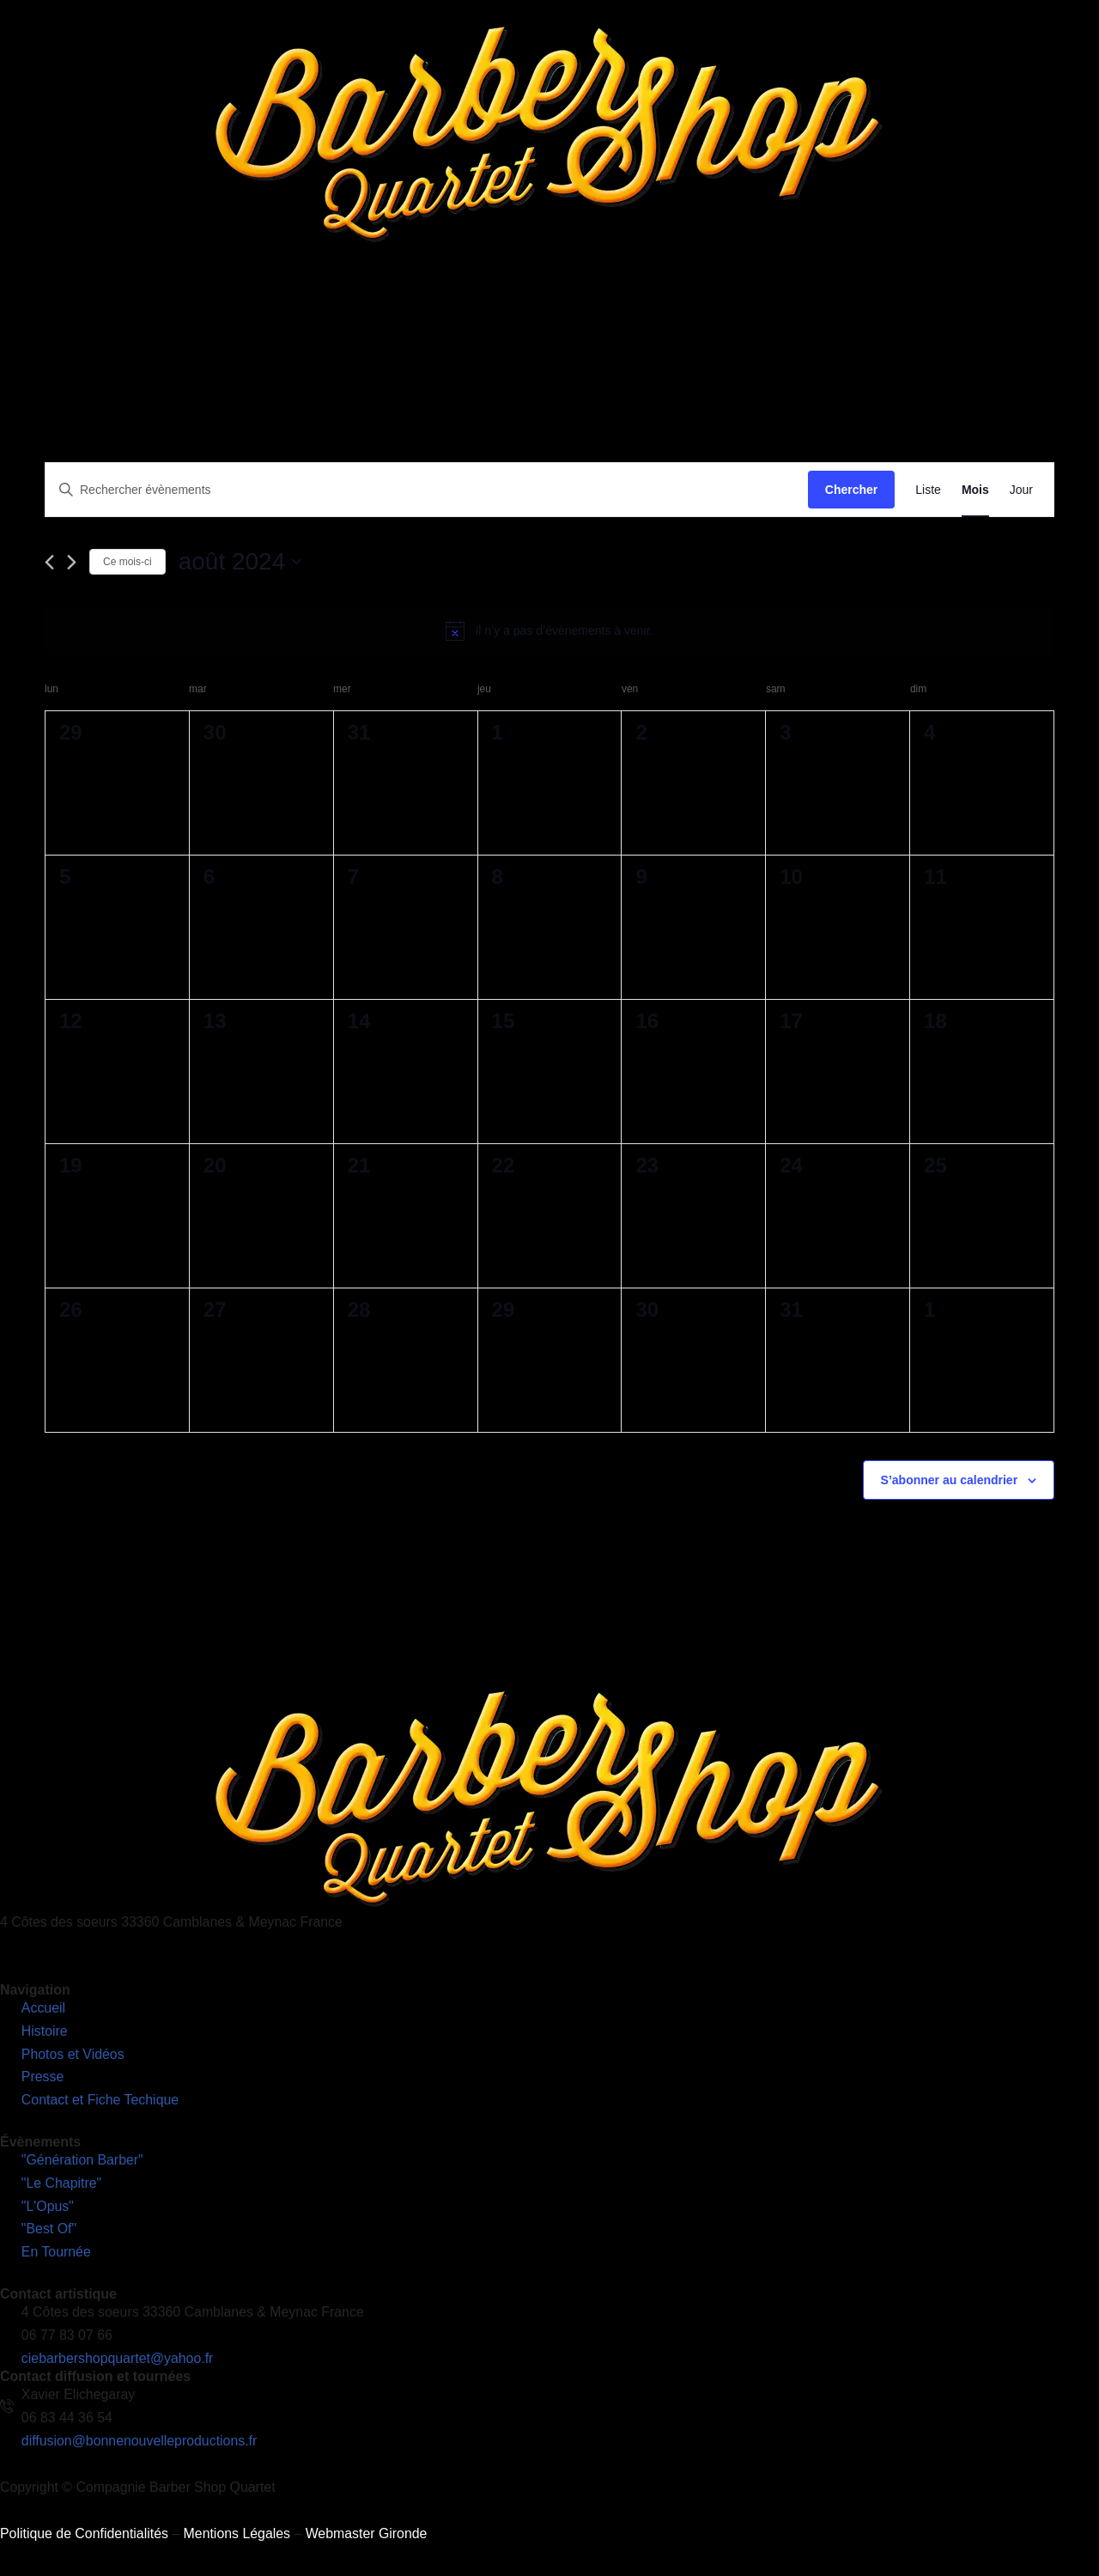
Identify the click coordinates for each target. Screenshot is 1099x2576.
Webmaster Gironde (368, 2541)
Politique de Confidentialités (84, 2541)
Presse (675, 313)
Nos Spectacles (361, 313)
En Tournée (473, 313)
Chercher (851, 489)
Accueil (181, 313)
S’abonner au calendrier (949, 1480)
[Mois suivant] (71, 563)
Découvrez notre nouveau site (1000, 313)
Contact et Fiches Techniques (805, 313)
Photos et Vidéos (579, 313)
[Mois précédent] (49, 563)
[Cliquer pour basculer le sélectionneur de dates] (240, 562)
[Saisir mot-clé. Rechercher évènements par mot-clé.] (427, 490)
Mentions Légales (238, 2541)
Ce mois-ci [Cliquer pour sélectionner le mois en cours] (127, 562)
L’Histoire (254, 313)
